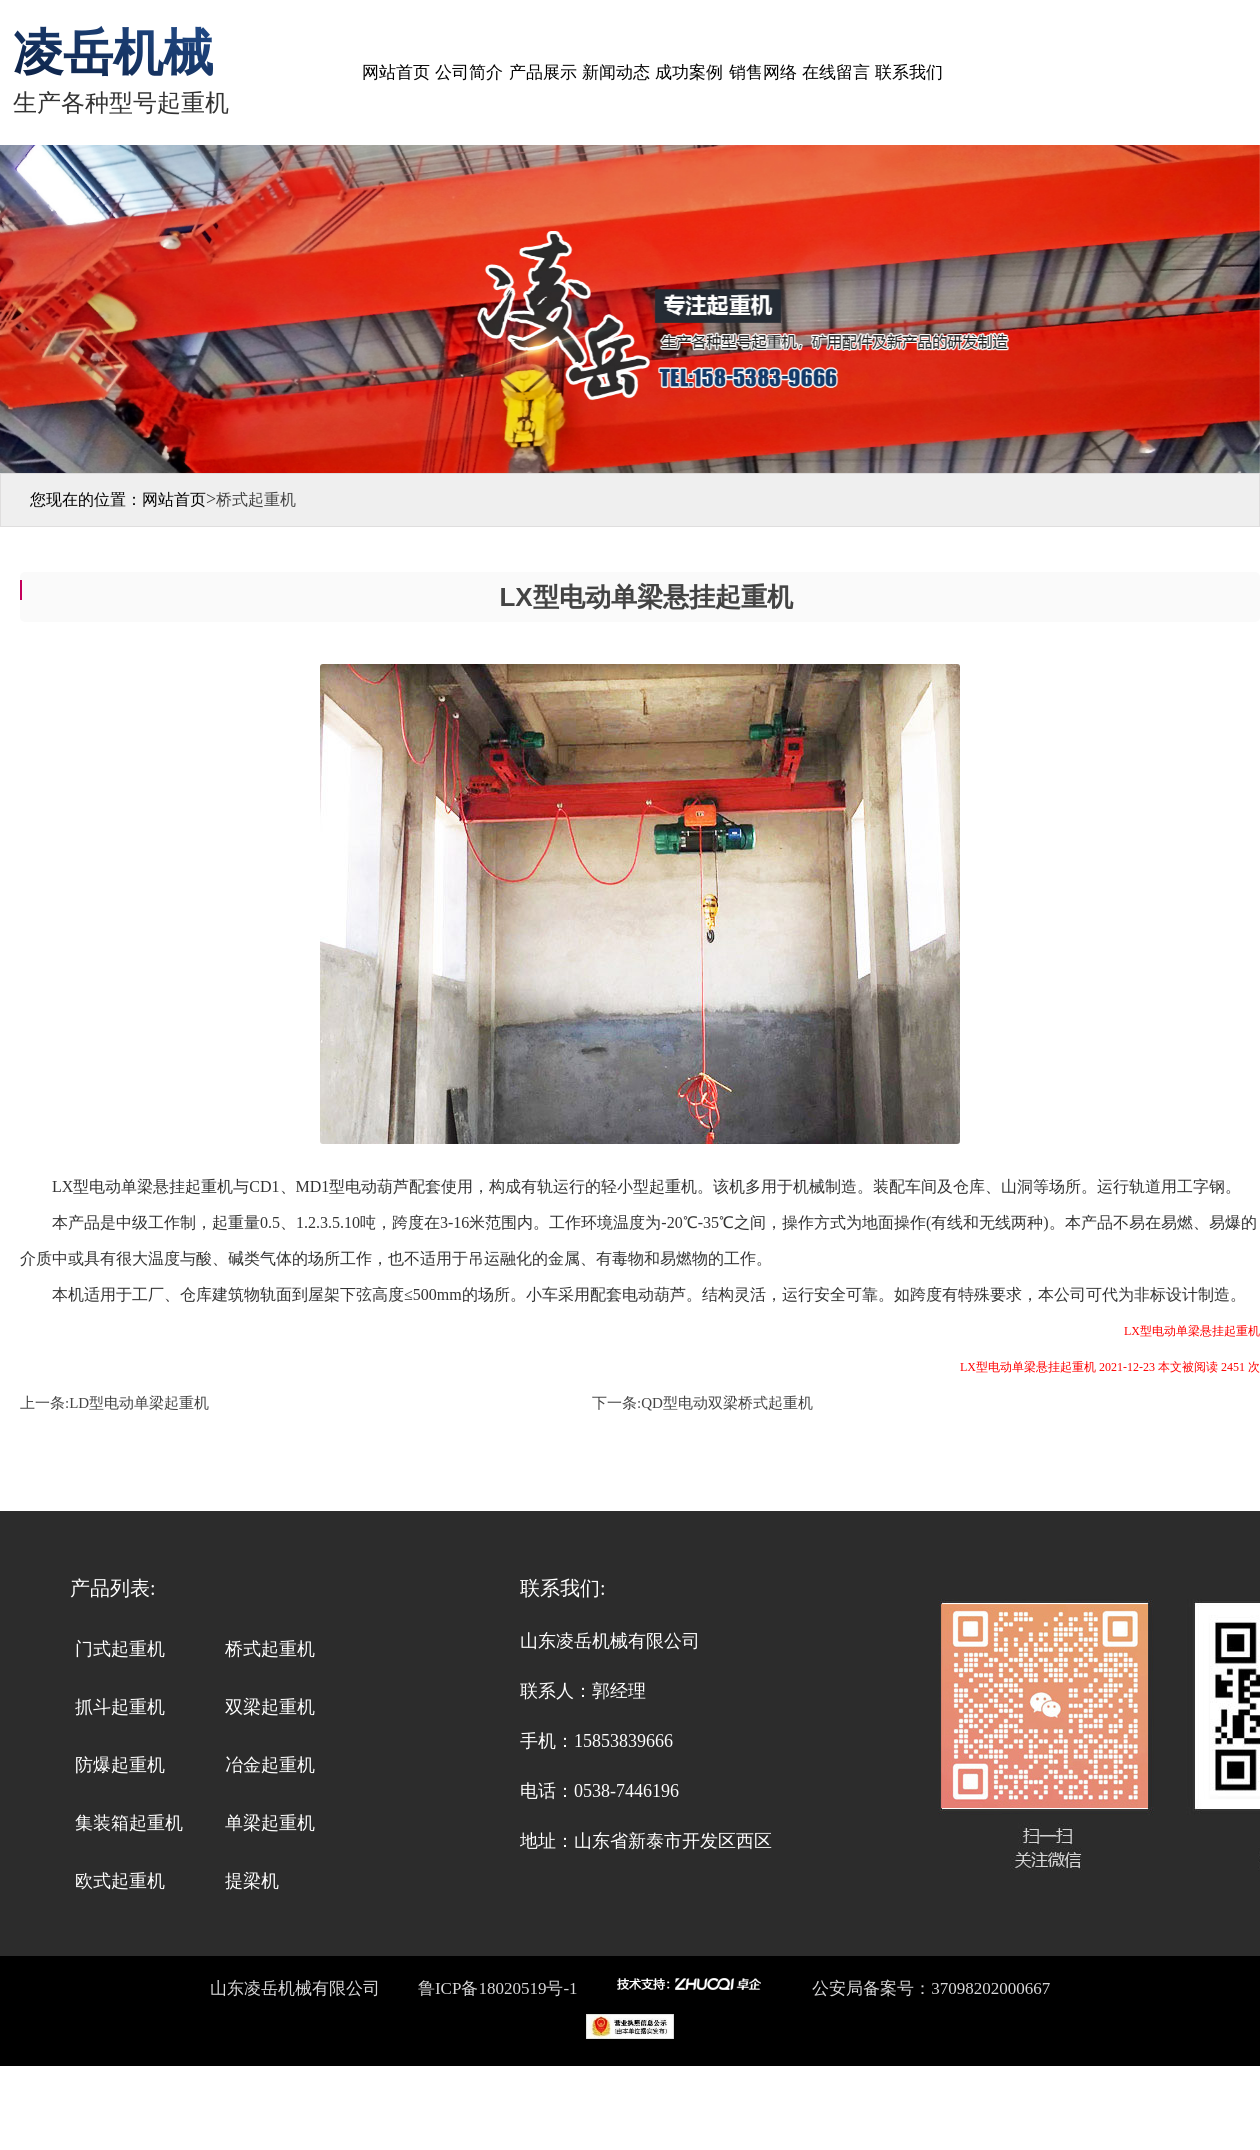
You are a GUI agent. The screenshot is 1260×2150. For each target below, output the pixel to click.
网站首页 (396, 72)
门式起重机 (120, 1649)
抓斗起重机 (120, 1707)
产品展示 (543, 72)
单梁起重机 (270, 1823)
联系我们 (909, 72)
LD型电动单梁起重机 (139, 1403)
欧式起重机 (120, 1881)
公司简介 (469, 72)
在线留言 (836, 72)
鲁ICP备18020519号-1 (496, 1988)
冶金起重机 (270, 1765)
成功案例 (689, 72)
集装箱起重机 (129, 1823)
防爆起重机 (120, 1765)
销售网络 (763, 72)
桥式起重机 (270, 1649)
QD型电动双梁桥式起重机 (727, 1403)
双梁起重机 (270, 1707)
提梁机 (252, 1881)
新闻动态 (616, 72)
